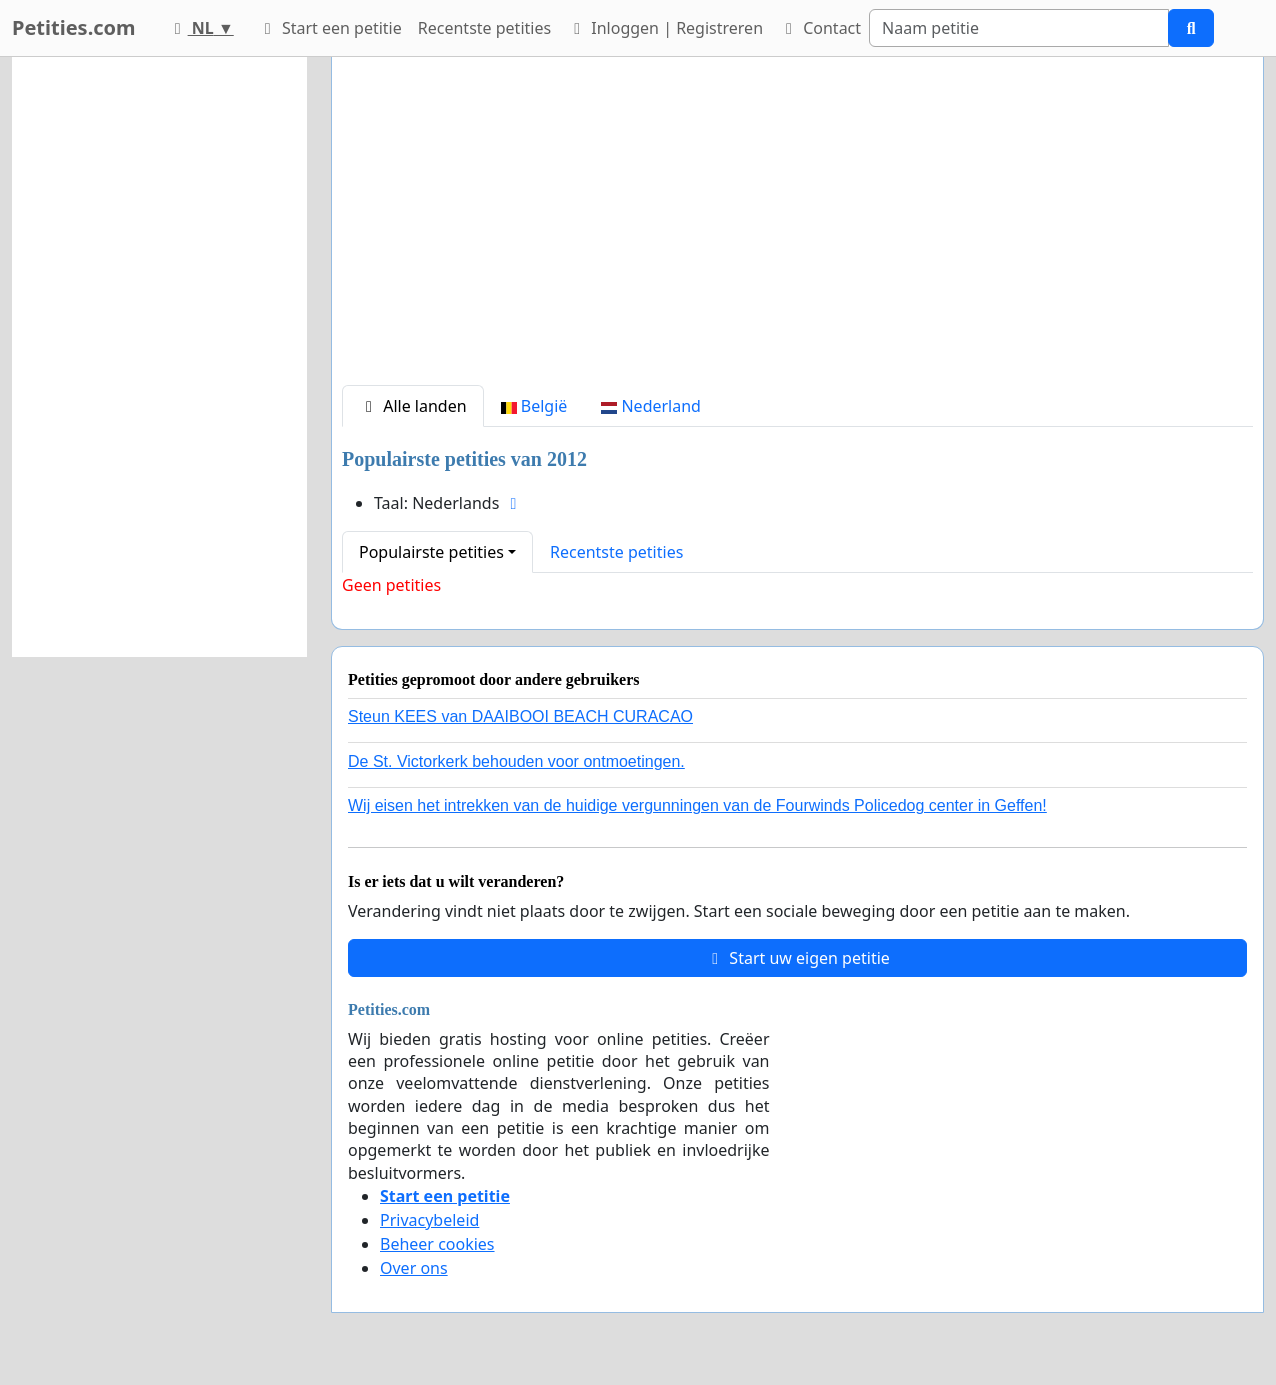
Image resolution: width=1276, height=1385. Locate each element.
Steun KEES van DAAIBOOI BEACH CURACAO (520, 716)
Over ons (414, 1268)
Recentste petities (484, 28)
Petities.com (74, 27)
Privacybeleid (429, 1220)
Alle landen (413, 406)
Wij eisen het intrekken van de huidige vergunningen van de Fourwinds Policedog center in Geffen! (697, 805)
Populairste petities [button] (431, 552)
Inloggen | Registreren (665, 28)
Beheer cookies (437, 1244)
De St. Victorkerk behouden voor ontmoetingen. (516, 761)
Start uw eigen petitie (797, 958)
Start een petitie (330, 28)
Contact (820, 28)
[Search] (1019, 28)
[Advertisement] (797, 229)
